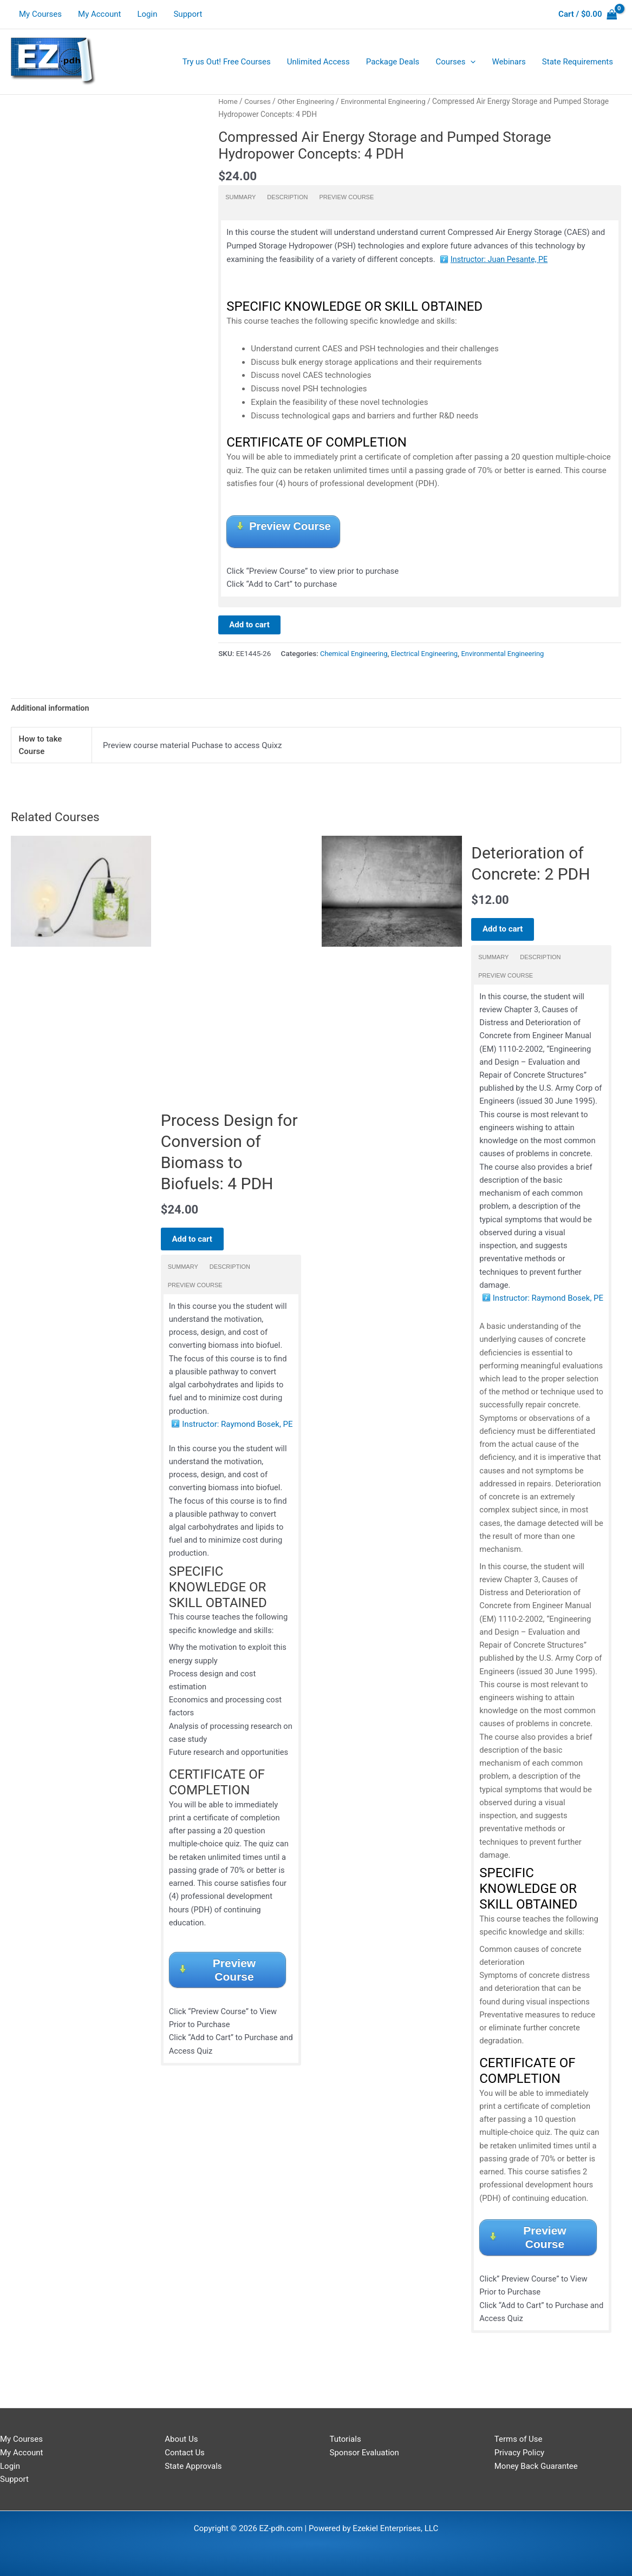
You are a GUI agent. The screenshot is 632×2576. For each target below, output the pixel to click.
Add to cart (249, 627)
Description (287, 197)
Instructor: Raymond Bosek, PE (237, 1438)
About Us (181, 2439)
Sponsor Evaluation (364, 2452)
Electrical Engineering (429, 655)
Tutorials (345, 2439)
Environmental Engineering (390, 101)
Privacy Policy (519, 2452)
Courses (259, 101)
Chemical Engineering (355, 655)
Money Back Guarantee (536, 2466)
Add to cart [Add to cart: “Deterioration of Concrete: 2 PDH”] (507, 932)
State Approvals (193, 2466)
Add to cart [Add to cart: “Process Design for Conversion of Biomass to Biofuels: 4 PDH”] (197, 1248)
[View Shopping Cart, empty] (587, 14)
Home (228, 101)
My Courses (40, 14)
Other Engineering (308, 101)
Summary (240, 197)
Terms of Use (518, 2439)
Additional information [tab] (52, 711)
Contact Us (185, 2452)
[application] (470, 61)
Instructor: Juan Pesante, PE (501, 259)
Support (187, 14)
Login (147, 14)
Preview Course (346, 197)
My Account (99, 14)
